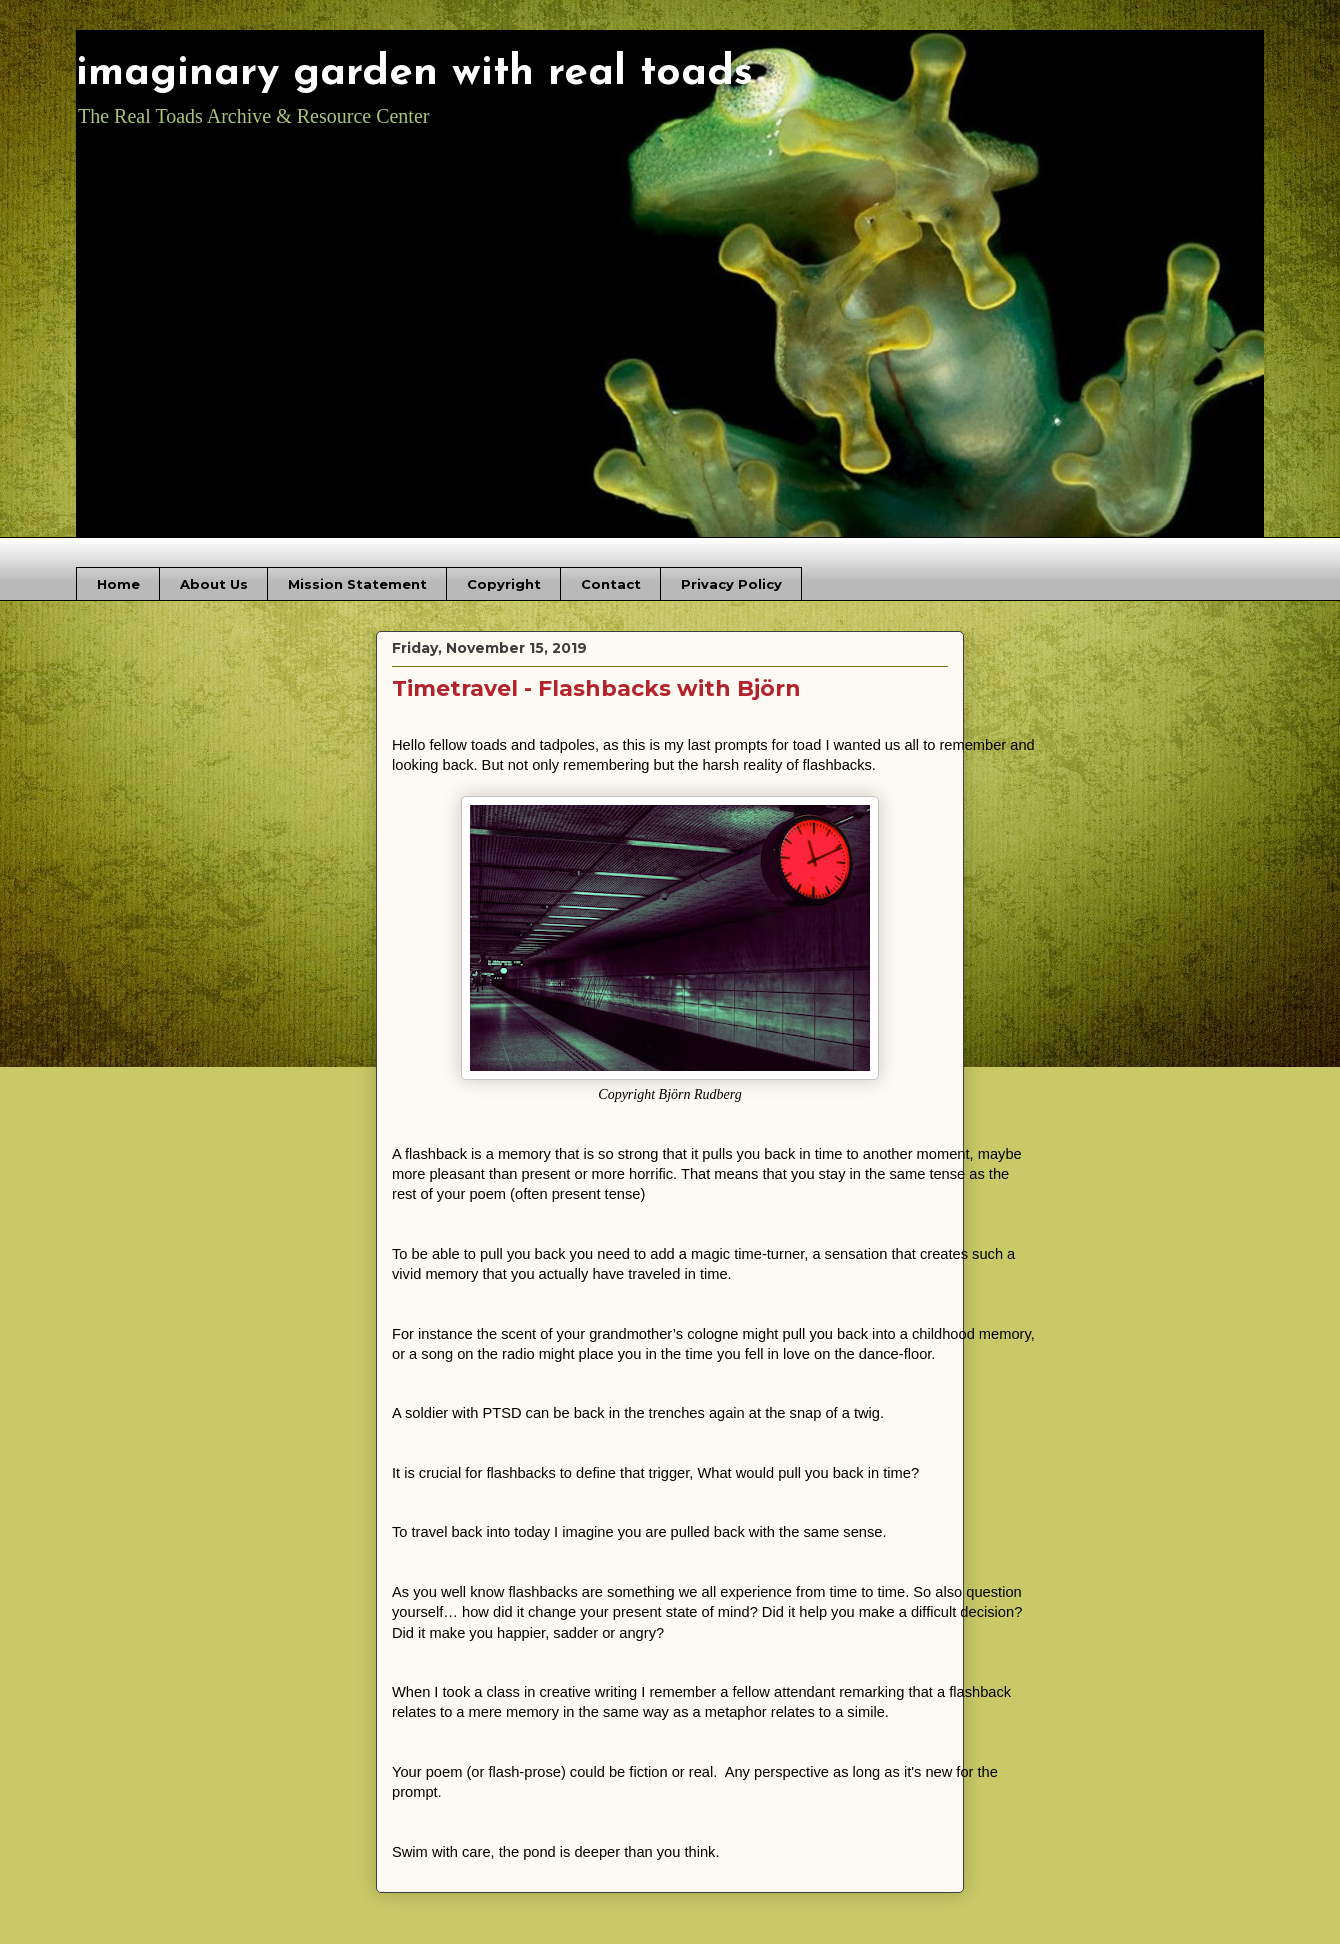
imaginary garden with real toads (414, 73)
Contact (611, 584)
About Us (214, 584)
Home (118, 584)
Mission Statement (357, 584)
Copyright (504, 584)
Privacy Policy (731, 584)
